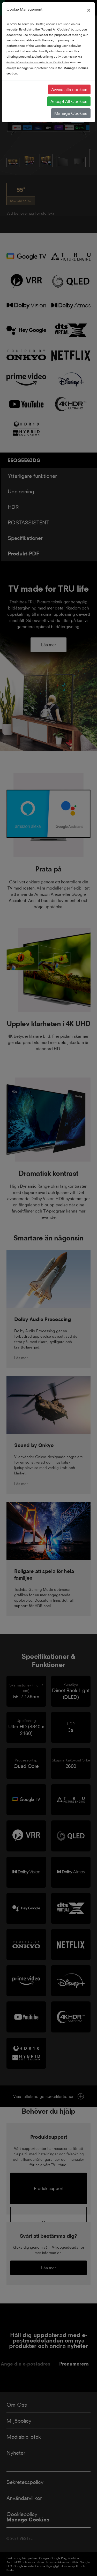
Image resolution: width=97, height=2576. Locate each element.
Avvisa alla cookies (69, 89)
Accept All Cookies (68, 101)
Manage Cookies (70, 113)
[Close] (89, 9)
